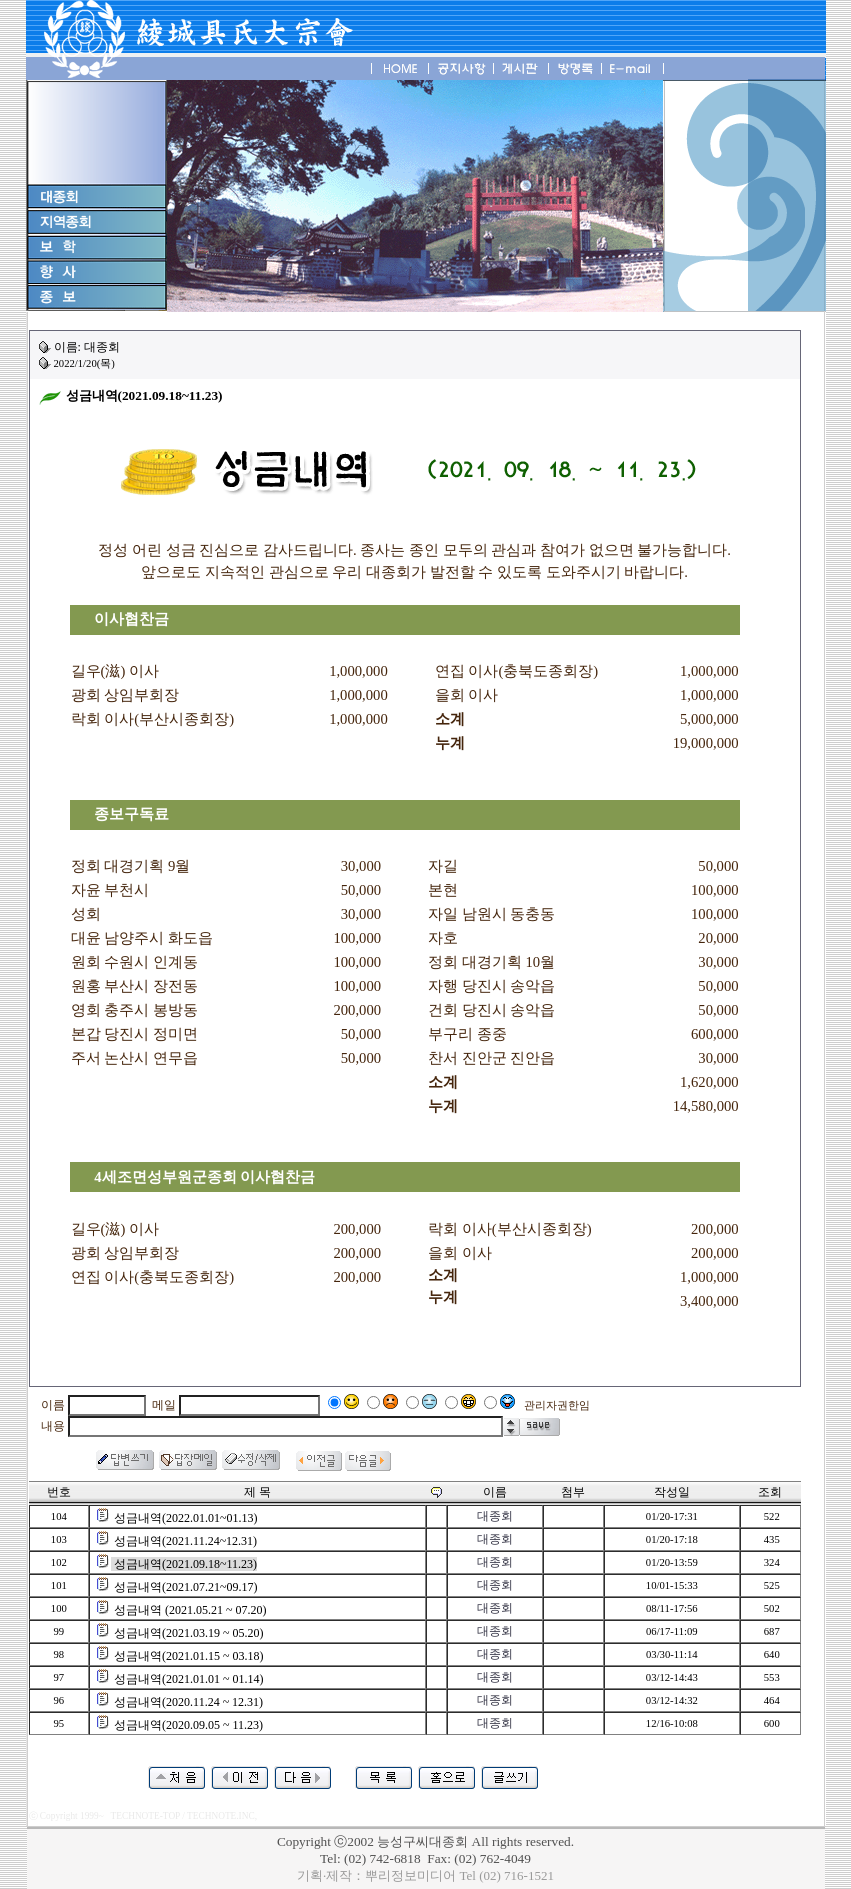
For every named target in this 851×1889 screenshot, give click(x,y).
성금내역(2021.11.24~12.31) (185, 1541)
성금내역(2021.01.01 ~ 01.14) (188, 1679)
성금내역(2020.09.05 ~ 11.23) (188, 1725)
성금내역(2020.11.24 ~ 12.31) (188, 1702)
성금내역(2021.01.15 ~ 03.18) (188, 1656)
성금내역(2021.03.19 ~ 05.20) (188, 1633)
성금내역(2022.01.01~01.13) (185, 1518)
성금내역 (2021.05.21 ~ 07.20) (190, 1610)
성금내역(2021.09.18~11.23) (185, 1564)
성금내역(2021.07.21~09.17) (185, 1587)
